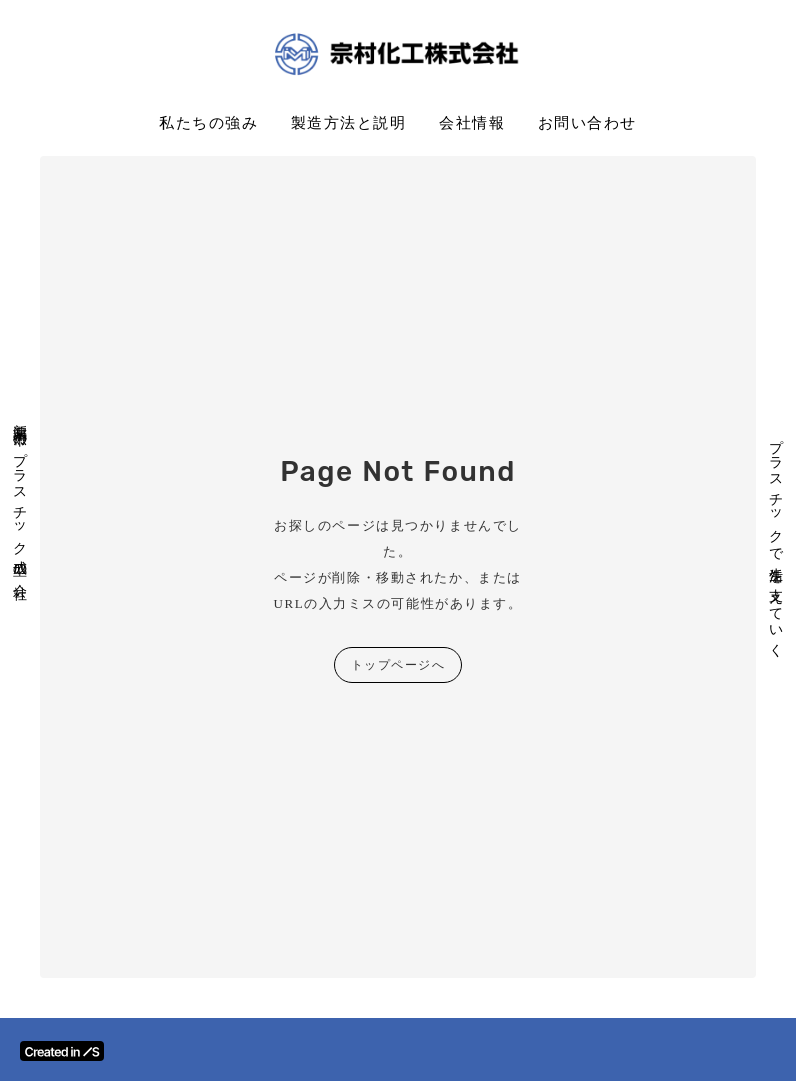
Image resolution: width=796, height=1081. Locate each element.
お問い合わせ (587, 123)
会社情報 (472, 123)
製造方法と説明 (349, 123)
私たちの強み (208, 123)
